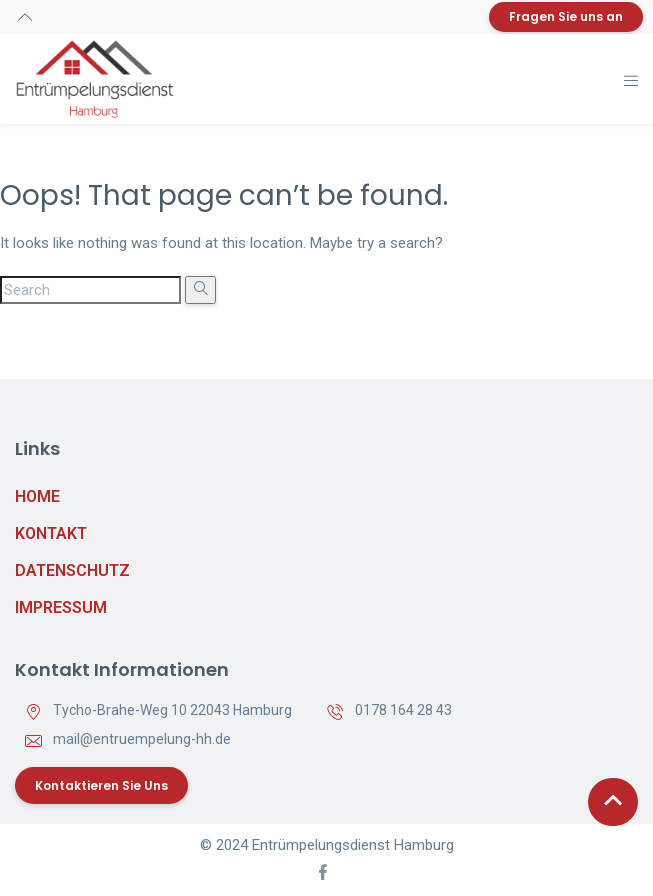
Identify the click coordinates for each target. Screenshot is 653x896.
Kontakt (51, 533)
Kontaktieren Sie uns (101, 785)
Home (37, 496)
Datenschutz (72, 570)
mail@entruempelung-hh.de (142, 739)
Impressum (61, 607)
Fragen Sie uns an (566, 16)
